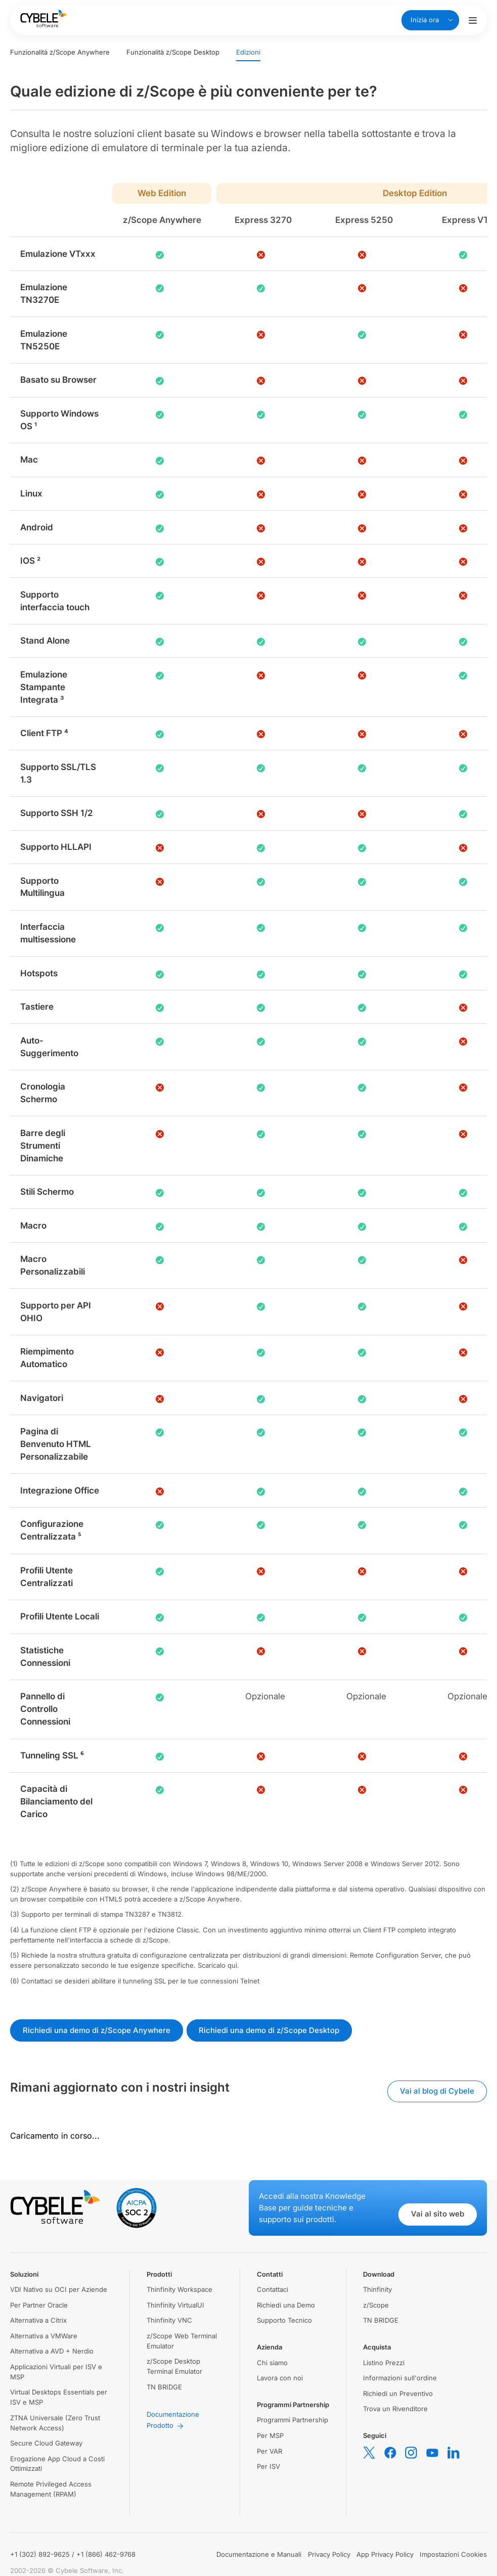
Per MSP (270, 2435)
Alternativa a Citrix (38, 2320)
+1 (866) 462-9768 (105, 2554)
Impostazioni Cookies (453, 2554)
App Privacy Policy (385, 2554)
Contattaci (272, 2289)
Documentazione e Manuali (258, 2554)
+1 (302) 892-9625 (40, 2554)
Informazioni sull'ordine (400, 2378)
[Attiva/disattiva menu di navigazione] (473, 20)
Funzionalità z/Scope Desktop (172, 52)
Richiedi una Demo (286, 2305)
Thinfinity (377, 2289)
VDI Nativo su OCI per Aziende (58, 2289)
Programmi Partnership (292, 2420)
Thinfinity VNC (169, 2320)
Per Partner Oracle (39, 2305)
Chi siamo (272, 2363)
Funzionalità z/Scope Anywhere (60, 52)
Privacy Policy (329, 2554)
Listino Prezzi (383, 2363)
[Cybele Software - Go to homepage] (43, 18)
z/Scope (376, 2305)
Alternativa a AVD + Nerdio (52, 2351)
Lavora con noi (280, 2378)
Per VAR (269, 2451)
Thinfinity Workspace (179, 2289)
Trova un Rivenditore (395, 2409)
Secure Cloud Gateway (46, 2443)
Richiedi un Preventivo (398, 2393)
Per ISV (268, 2466)
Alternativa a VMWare (43, 2336)
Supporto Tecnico (284, 2320)
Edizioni (248, 52)
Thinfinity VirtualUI (175, 2305)
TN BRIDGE (164, 2387)
